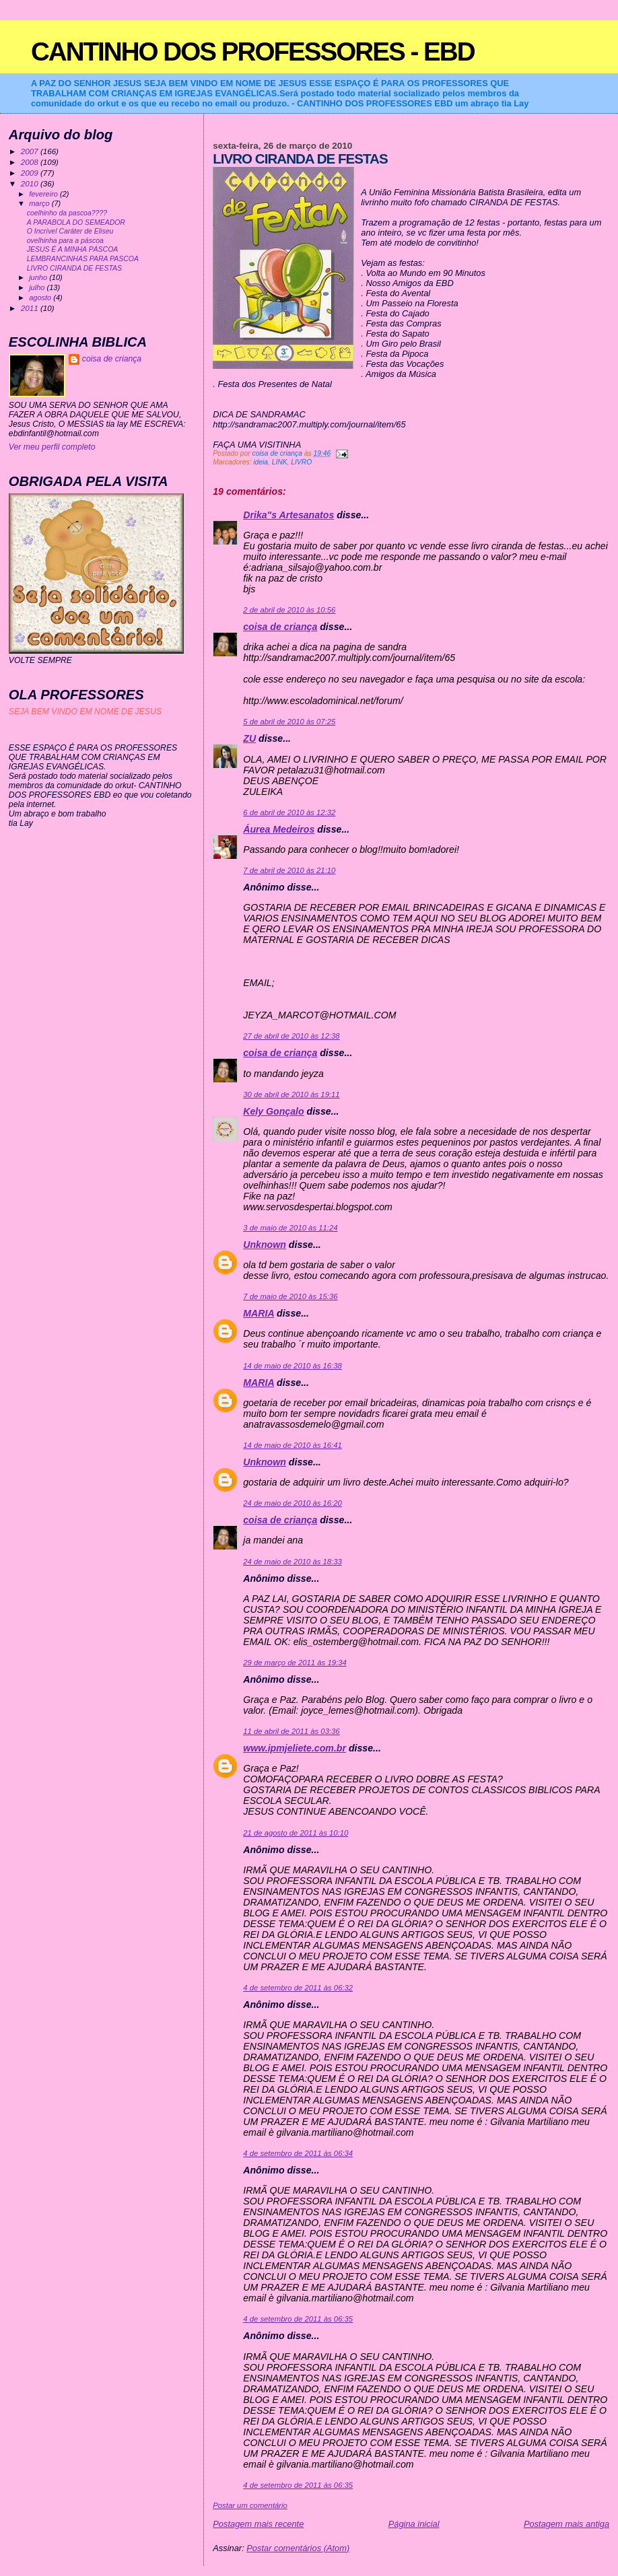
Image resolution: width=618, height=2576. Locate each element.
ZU (249, 738)
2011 (30, 308)
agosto (41, 297)
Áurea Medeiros (278, 829)
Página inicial (414, 2524)
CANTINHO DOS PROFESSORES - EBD (253, 51)
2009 (30, 172)
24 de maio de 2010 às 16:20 (292, 1503)
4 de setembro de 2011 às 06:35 (298, 2319)
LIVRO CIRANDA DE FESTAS (74, 268)
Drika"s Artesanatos (288, 515)
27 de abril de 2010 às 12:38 (291, 1036)
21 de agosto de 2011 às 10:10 (295, 1833)
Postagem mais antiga (566, 2524)
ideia (260, 462)
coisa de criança (280, 626)
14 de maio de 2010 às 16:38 (292, 1366)
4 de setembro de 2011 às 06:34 (298, 2153)
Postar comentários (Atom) (297, 2548)
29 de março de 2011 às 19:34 (294, 1663)
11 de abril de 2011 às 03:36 (291, 1731)
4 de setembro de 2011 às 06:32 (298, 1988)
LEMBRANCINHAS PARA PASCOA (83, 259)
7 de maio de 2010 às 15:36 (290, 1296)
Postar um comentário (250, 2505)
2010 (30, 183)
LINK (279, 462)
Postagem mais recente (258, 2524)
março (40, 203)
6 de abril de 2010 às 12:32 (289, 812)
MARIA (258, 1313)
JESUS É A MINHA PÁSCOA (72, 249)
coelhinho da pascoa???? (67, 213)
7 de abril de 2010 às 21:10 (289, 870)
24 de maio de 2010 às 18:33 (292, 1562)
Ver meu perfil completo (52, 447)
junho (39, 277)
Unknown (264, 1244)
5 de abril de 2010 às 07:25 (289, 722)
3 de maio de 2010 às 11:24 (290, 1228)
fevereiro (44, 194)
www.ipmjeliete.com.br (294, 1748)
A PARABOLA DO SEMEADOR (76, 222)
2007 (30, 151)
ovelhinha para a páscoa (65, 240)
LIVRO (301, 462)
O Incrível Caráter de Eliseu (70, 231)
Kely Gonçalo (273, 1111)
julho (37, 287)
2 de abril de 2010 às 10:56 (289, 610)
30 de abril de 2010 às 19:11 (291, 1094)
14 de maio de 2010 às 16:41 (292, 1445)
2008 (30, 162)
